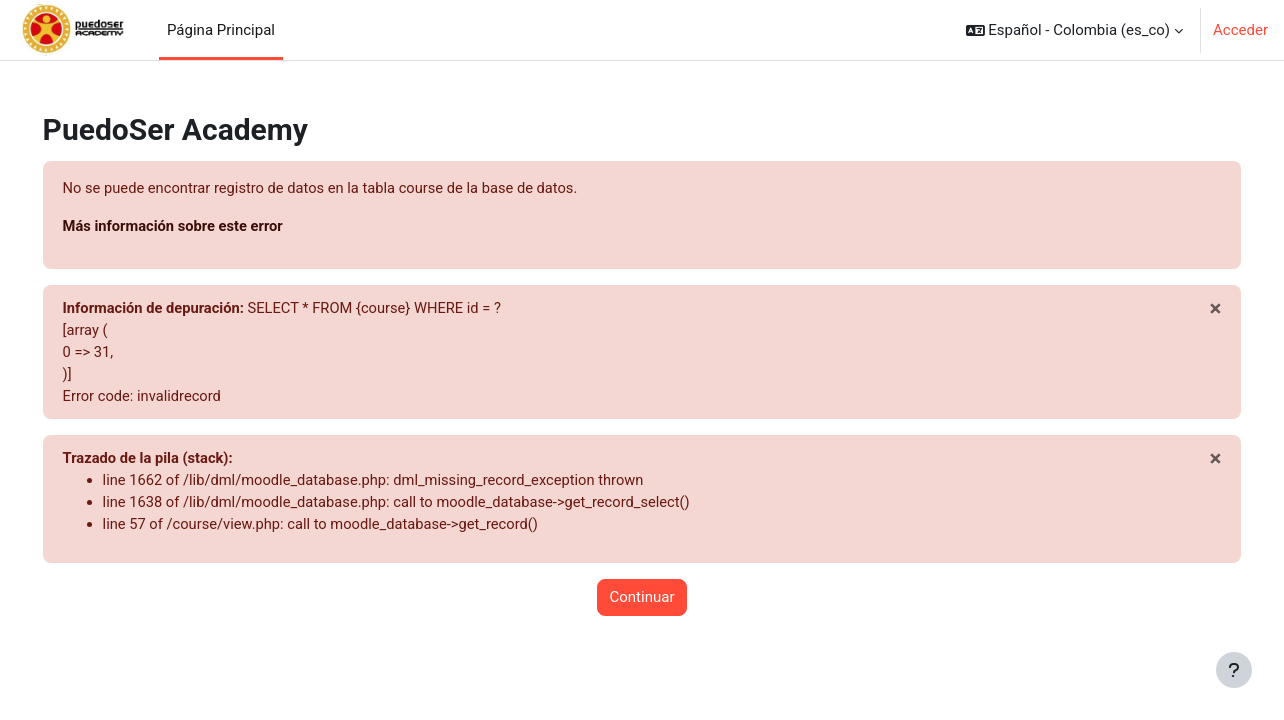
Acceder (1240, 30)
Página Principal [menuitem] (221, 30)
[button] (1075, 30)
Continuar (642, 603)
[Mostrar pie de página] (1234, 670)
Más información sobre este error (203, 227)
